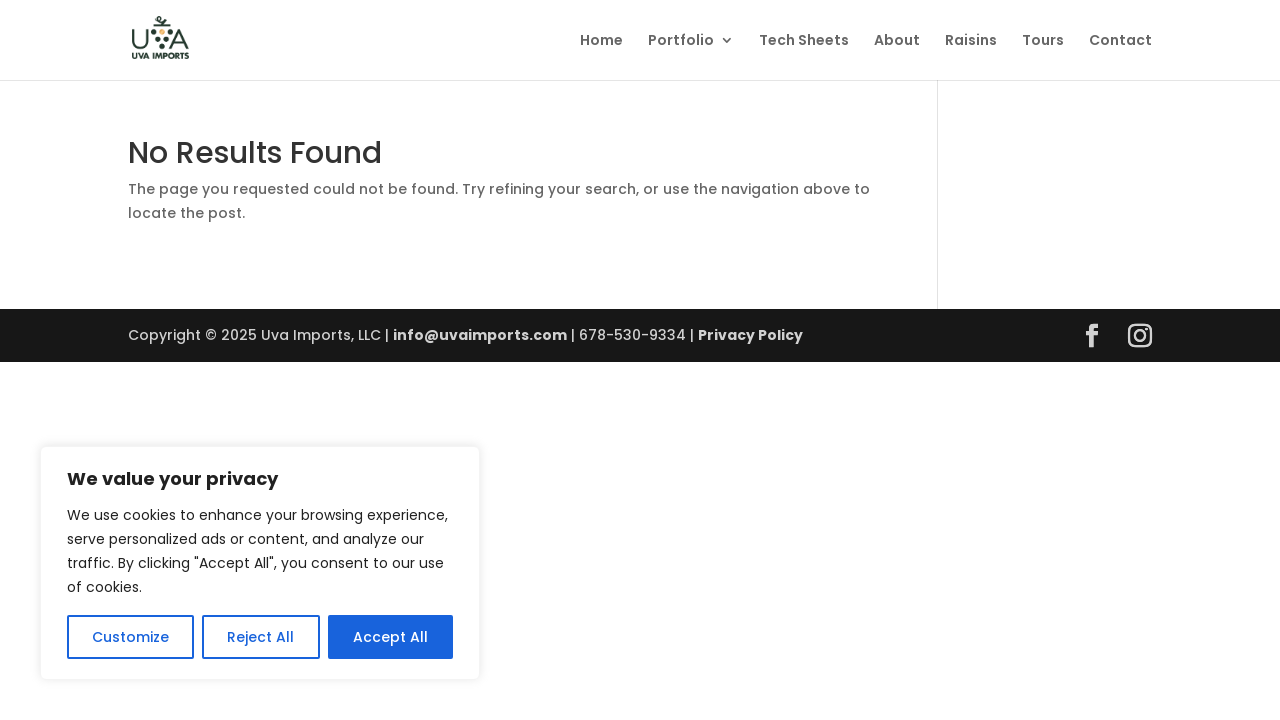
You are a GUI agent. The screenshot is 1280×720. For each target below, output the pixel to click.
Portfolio (681, 41)
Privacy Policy (750, 335)
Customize (130, 637)
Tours (1043, 41)
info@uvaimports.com (480, 335)
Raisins (971, 41)
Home (601, 41)
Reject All (260, 637)
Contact (1120, 41)
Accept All (390, 637)
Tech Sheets (804, 41)
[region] (260, 563)
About (897, 41)
